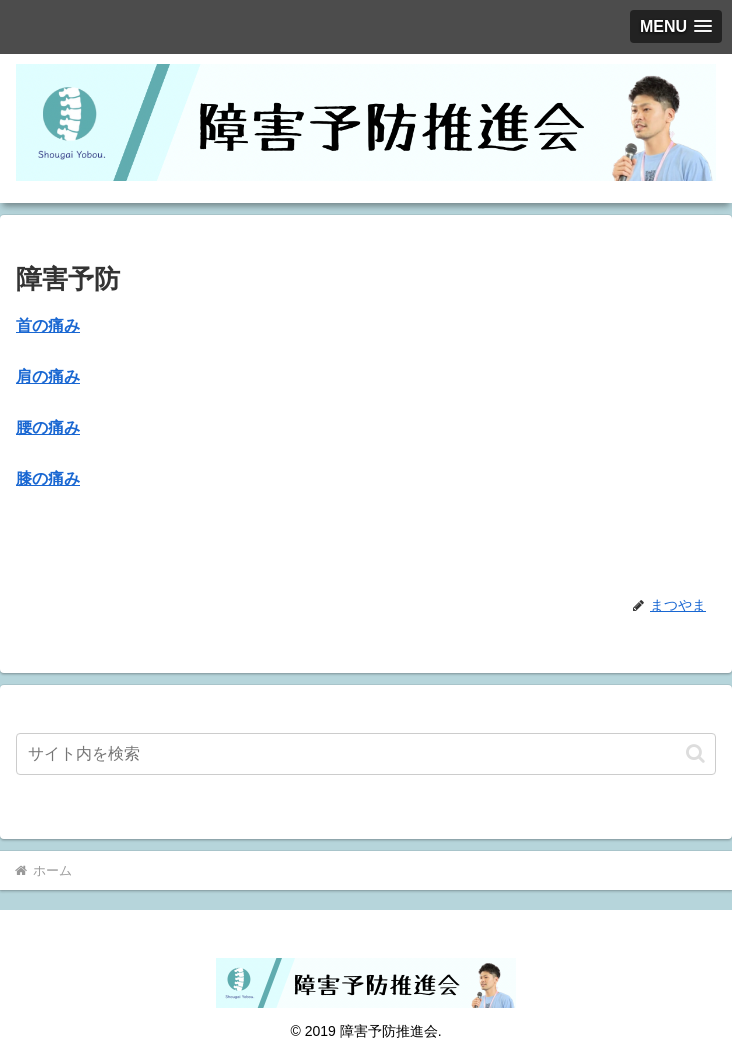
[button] (695, 753)
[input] (366, 754)
